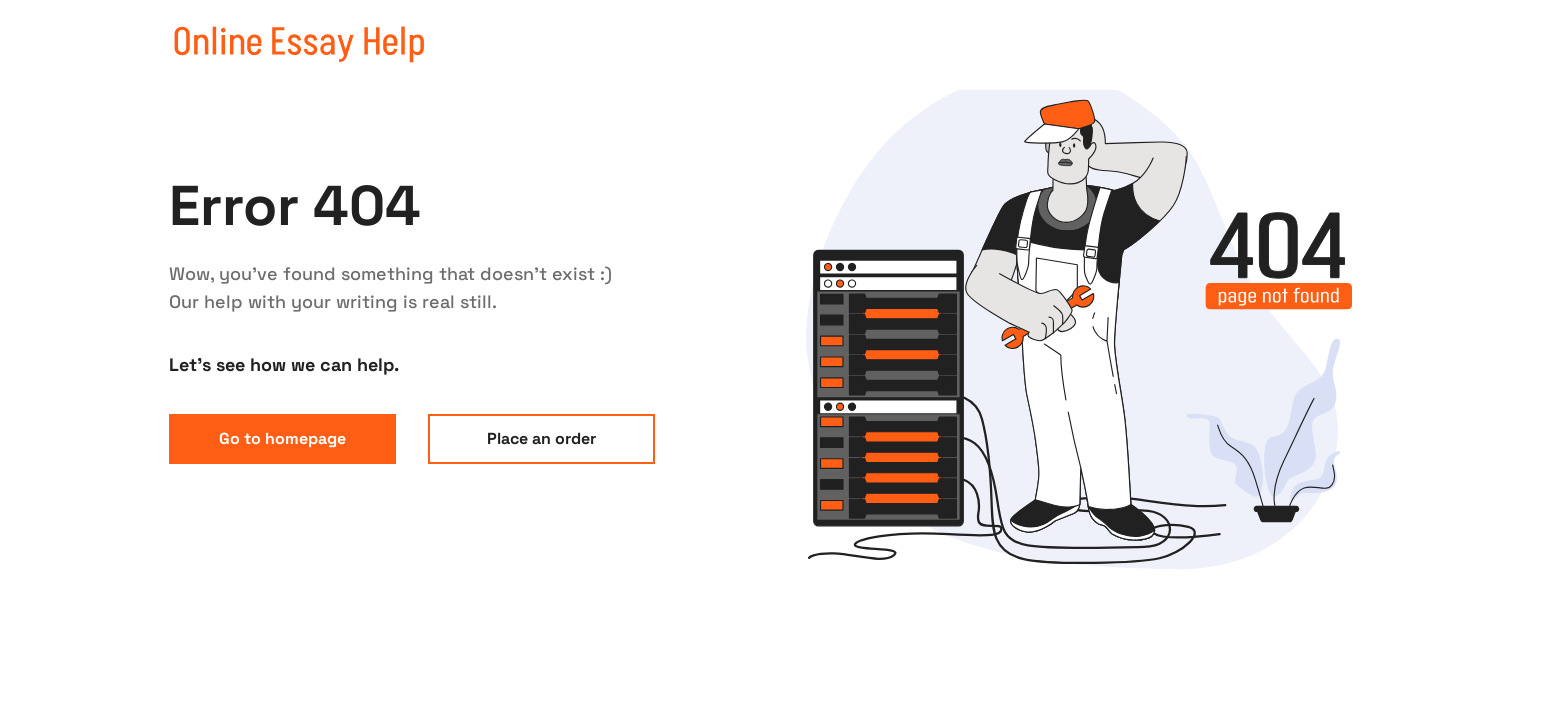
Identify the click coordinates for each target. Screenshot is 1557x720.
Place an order (541, 438)
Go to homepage (282, 438)
